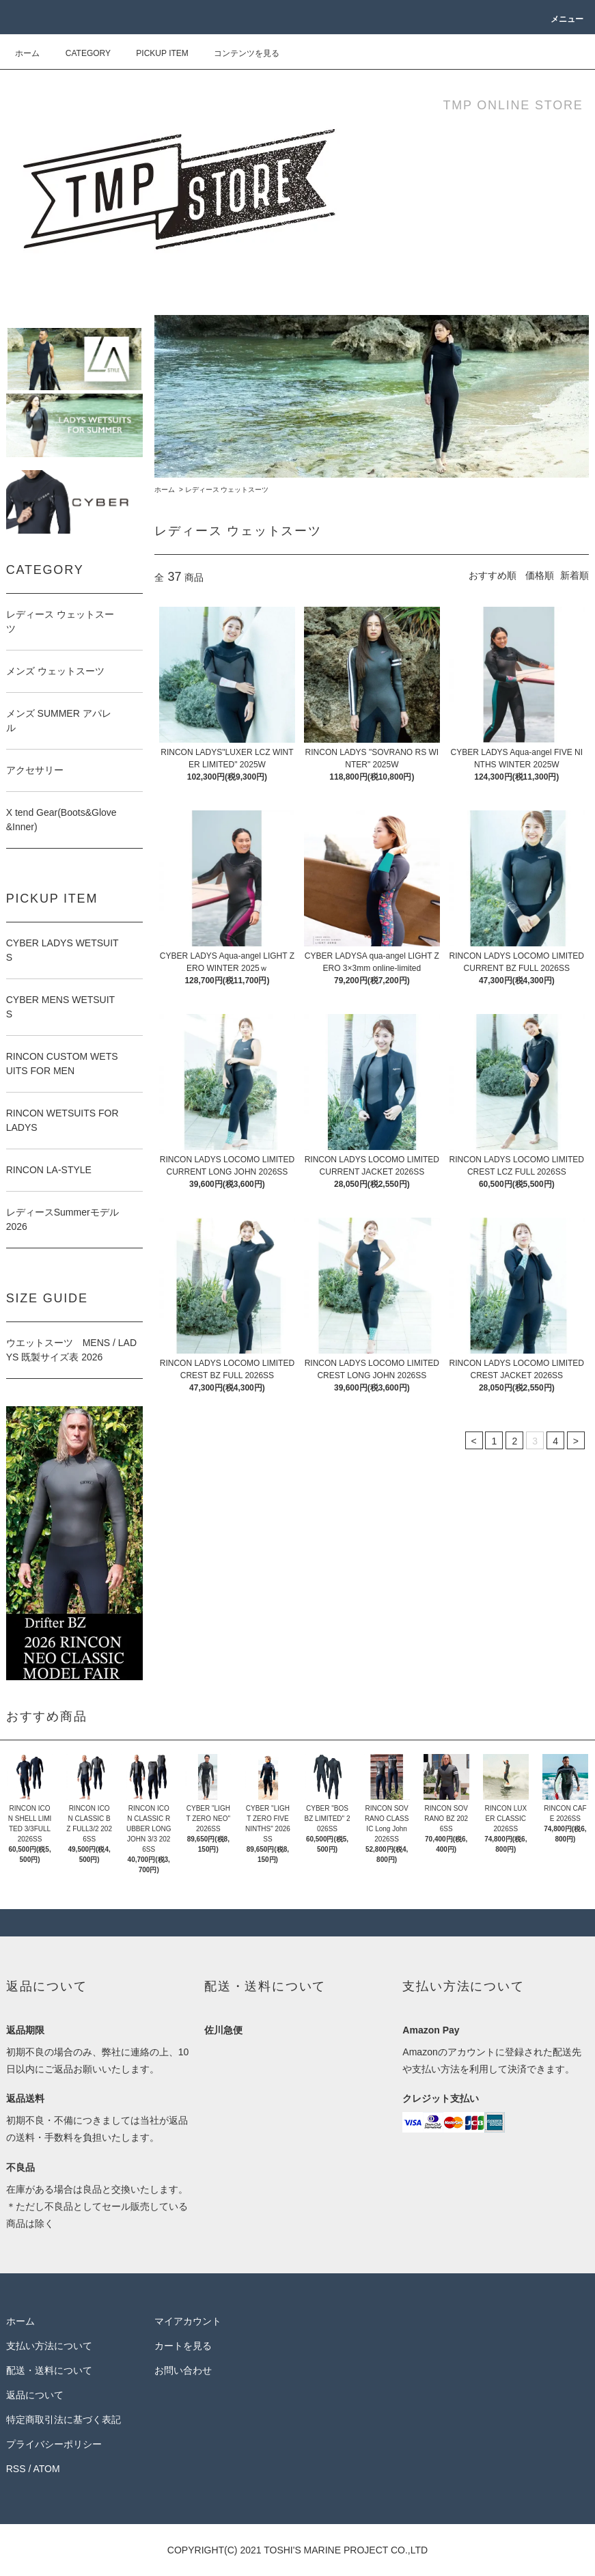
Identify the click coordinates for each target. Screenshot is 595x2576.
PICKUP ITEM (154, 53)
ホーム (27, 53)
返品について (35, 2394)
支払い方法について (49, 2345)
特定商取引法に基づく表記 (63, 2419)
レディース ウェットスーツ (227, 489)
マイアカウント (187, 2321)
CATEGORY (80, 53)
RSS (16, 2468)
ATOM (46, 2468)
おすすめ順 (492, 575)
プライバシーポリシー (54, 2444)
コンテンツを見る (238, 53)
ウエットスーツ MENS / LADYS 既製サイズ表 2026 (71, 1349)
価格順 (539, 575)
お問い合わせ (183, 2370)
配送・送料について (49, 2370)
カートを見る (183, 2345)
